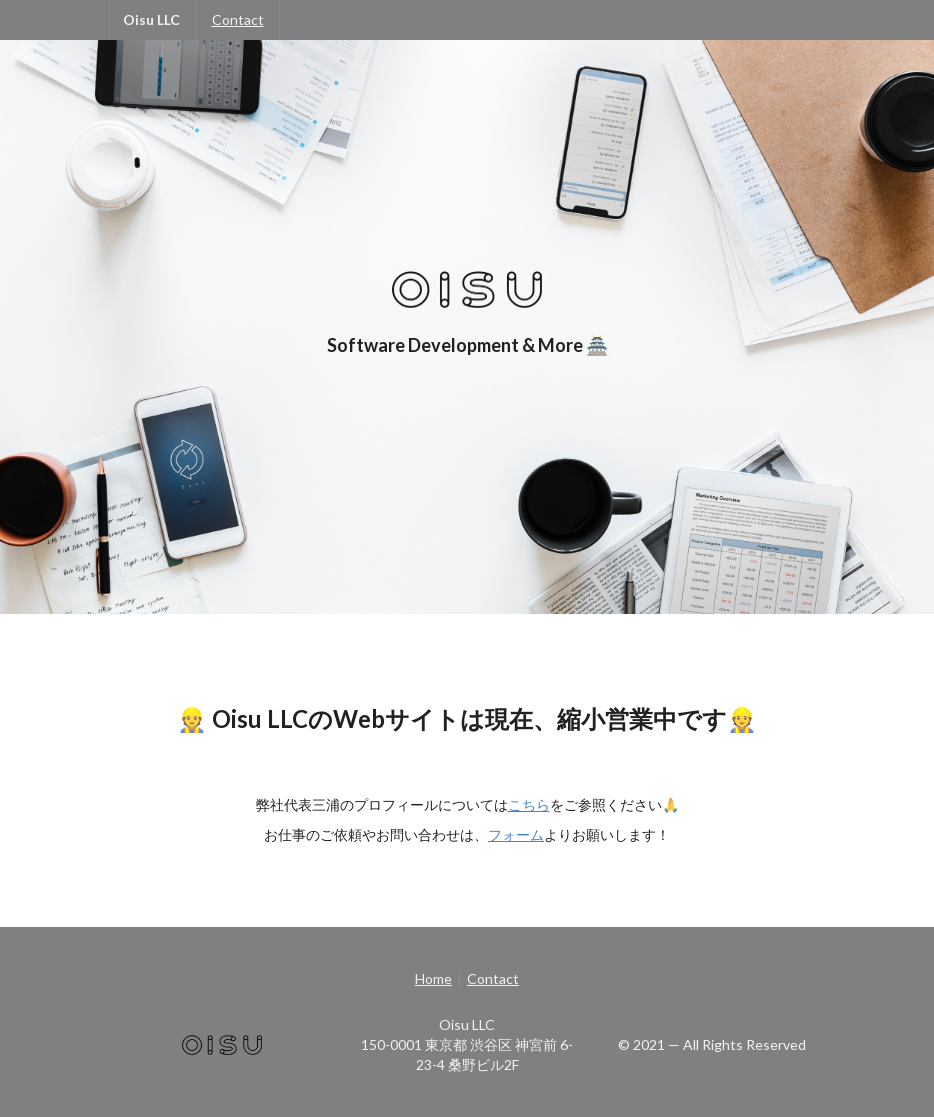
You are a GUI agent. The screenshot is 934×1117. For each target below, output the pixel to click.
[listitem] (437, 979)
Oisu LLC (151, 19)
